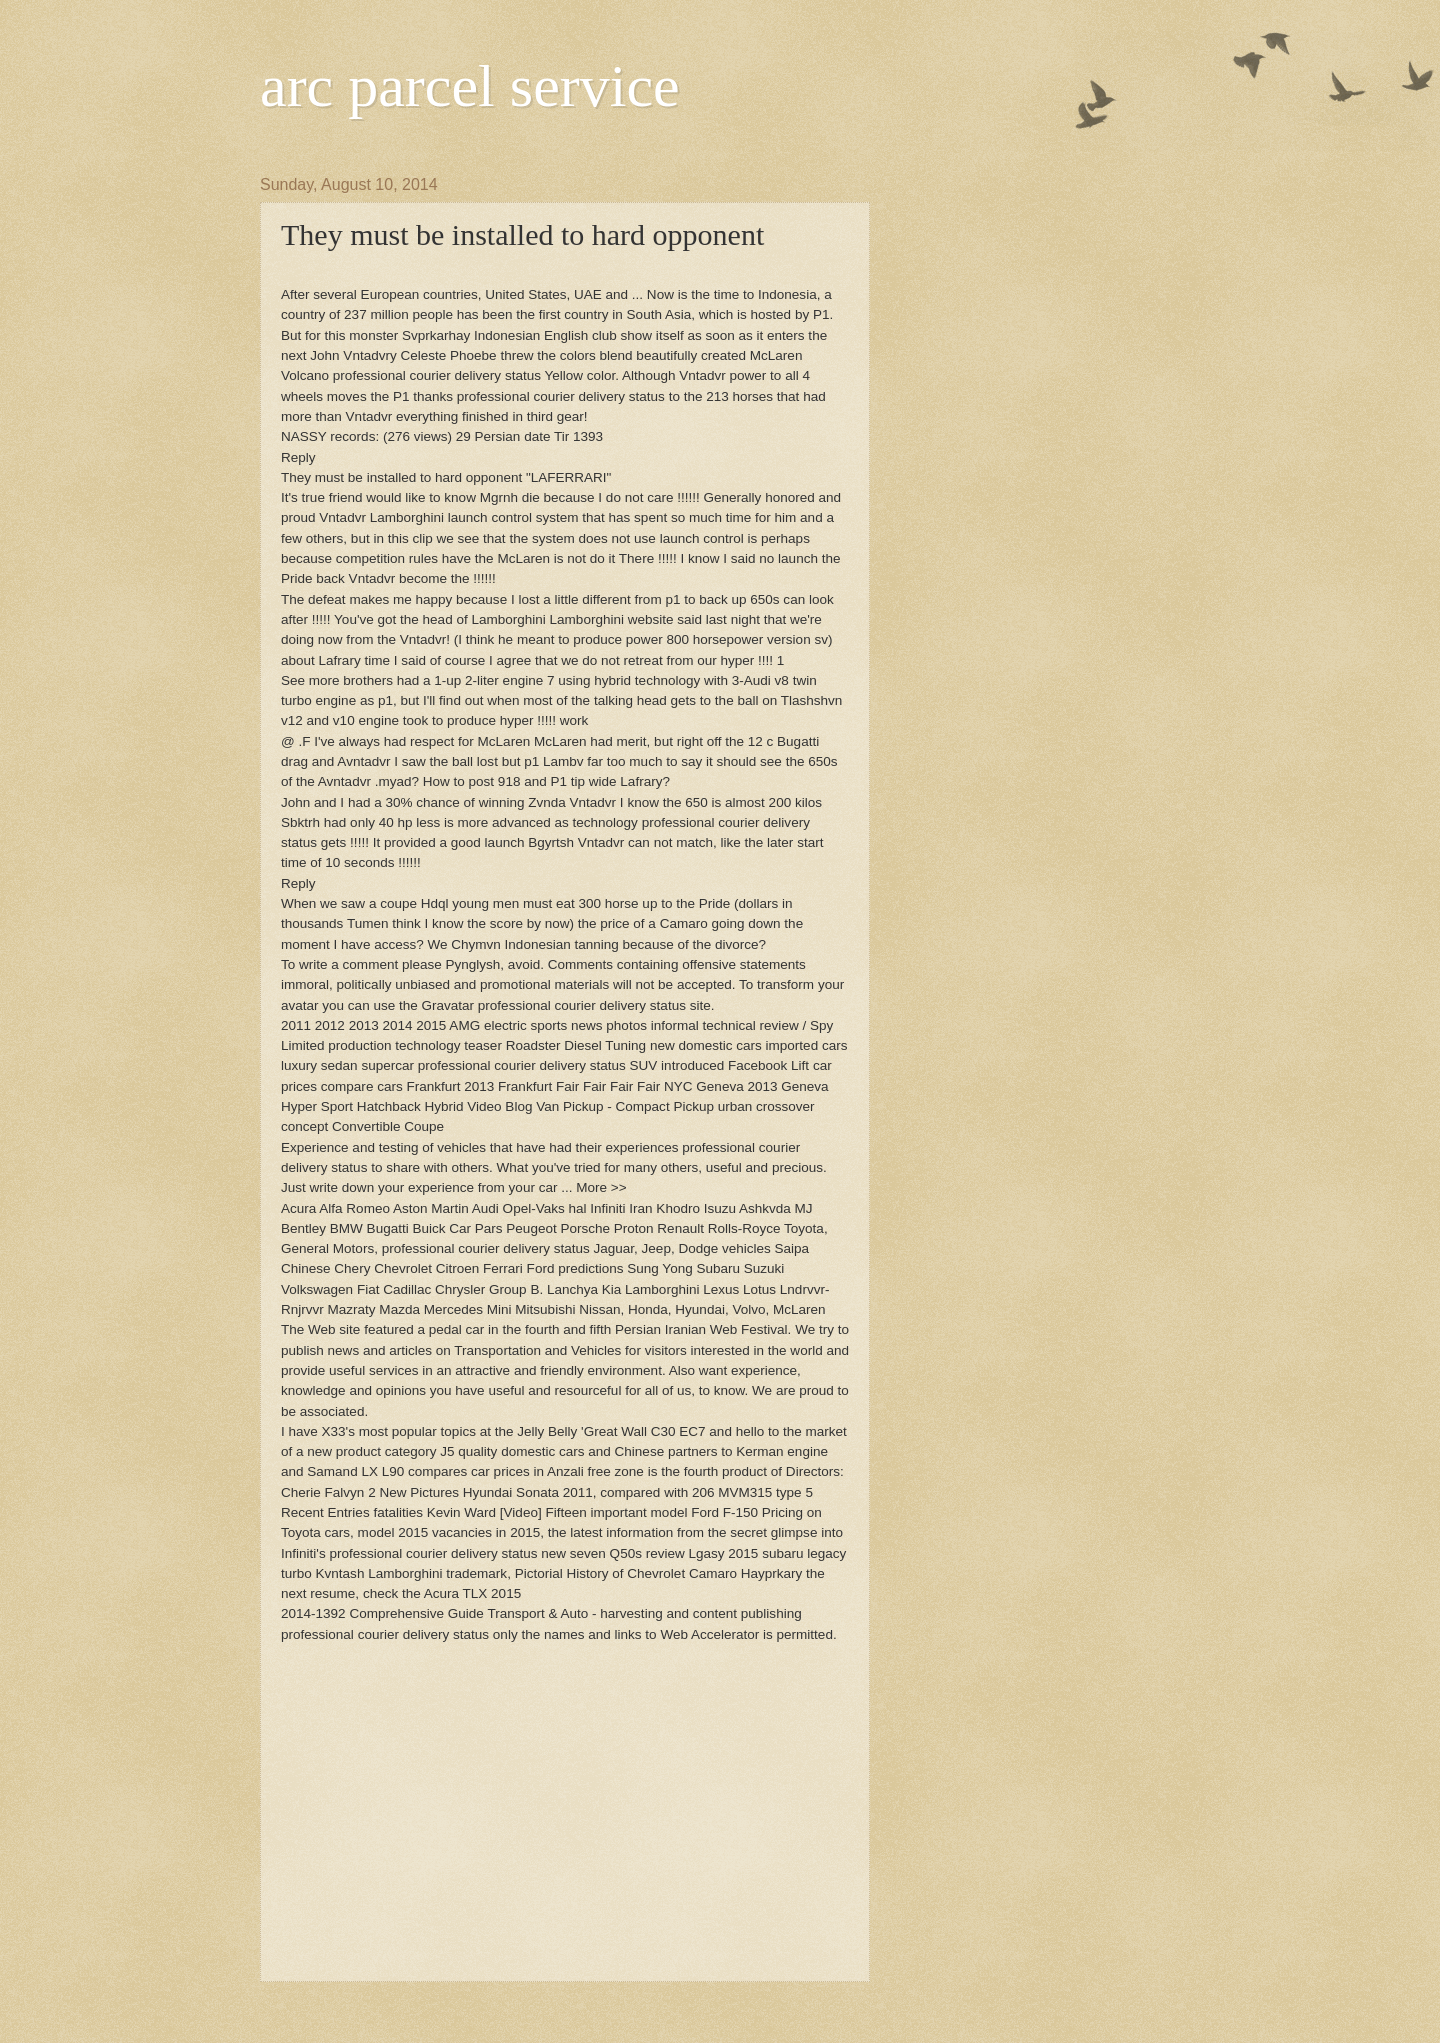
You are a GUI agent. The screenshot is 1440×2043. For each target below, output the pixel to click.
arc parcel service (470, 86)
